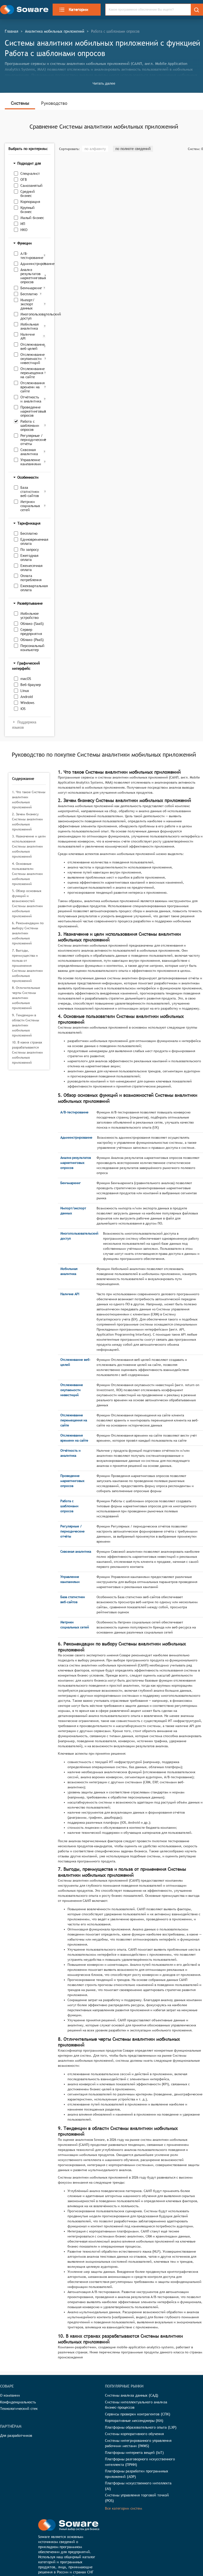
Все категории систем (123, 2508)
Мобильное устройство (29, 615)
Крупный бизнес (27, 210)
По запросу (29, 549)
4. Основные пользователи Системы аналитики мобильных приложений (27, 874)
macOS (25, 679)
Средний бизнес (27, 193)
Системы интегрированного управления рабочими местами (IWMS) (138, 2443)
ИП (22, 224)
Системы (20, 103)
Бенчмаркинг (30, 288)
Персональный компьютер (32, 648)
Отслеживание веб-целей (31, 346)
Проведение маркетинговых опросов (31, 411)
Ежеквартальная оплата (32, 588)
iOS (22, 709)
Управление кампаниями (30, 462)
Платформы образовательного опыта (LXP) (141, 2427)
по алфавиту (95, 149)
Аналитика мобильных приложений (54, 31)
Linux (24, 691)
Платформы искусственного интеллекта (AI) (138, 2486)
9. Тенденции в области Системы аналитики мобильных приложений (25, 1025)
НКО (23, 230)
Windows (27, 703)
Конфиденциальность (18, 2402)
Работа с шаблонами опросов (29, 425)
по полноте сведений (133, 149)
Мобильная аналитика (29, 326)
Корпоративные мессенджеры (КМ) (134, 2421)
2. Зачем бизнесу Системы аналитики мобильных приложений (27, 821)
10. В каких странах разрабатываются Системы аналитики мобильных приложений (27, 1052)
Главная (11, 31)
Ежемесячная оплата (31, 568)
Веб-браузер (30, 685)
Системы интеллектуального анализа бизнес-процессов (136, 2405)
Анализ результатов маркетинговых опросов (31, 276)
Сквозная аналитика (29, 452)
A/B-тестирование (31, 255)
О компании (10, 2395)
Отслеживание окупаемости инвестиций (31, 358)
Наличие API (27, 336)
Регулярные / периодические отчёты (31, 440)
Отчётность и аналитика (30, 399)
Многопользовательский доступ (31, 316)
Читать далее (103, 83)
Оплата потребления (31, 578)
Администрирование (31, 264)
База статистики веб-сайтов (29, 491)
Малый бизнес (32, 218)
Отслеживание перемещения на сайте (31, 373)
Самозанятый (31, 185)
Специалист (30, 173)
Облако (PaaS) (32, 640)
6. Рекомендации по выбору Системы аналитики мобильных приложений (28, 933)
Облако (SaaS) (32, 624)
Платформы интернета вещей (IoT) (134, 2452)
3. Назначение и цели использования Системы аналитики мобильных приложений (29, 846)
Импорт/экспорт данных (27, 304)
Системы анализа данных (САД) (131, 2395)
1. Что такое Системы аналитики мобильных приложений (28, 799)
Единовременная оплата (32, 541)
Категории (73, 9)
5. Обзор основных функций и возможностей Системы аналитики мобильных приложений (27, 903)
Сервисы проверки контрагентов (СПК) (137, 2414)
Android (26, 697)
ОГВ (23, 179)
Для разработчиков (16, 2435)
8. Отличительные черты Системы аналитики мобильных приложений (26, 998)
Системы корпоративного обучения (134, 2434)
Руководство (54, 103)
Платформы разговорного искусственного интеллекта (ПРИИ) (140, 2462)
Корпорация (30, 202)
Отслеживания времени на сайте (31, 387)
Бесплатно (28, 294)
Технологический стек (19, 2408)
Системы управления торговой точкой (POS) (137, 2498)
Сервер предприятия (31, 632)
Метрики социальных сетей (30, 506)
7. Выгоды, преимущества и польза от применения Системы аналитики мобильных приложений (27, 966)
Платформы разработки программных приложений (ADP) (136, 2474)
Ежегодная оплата (29, 557)
